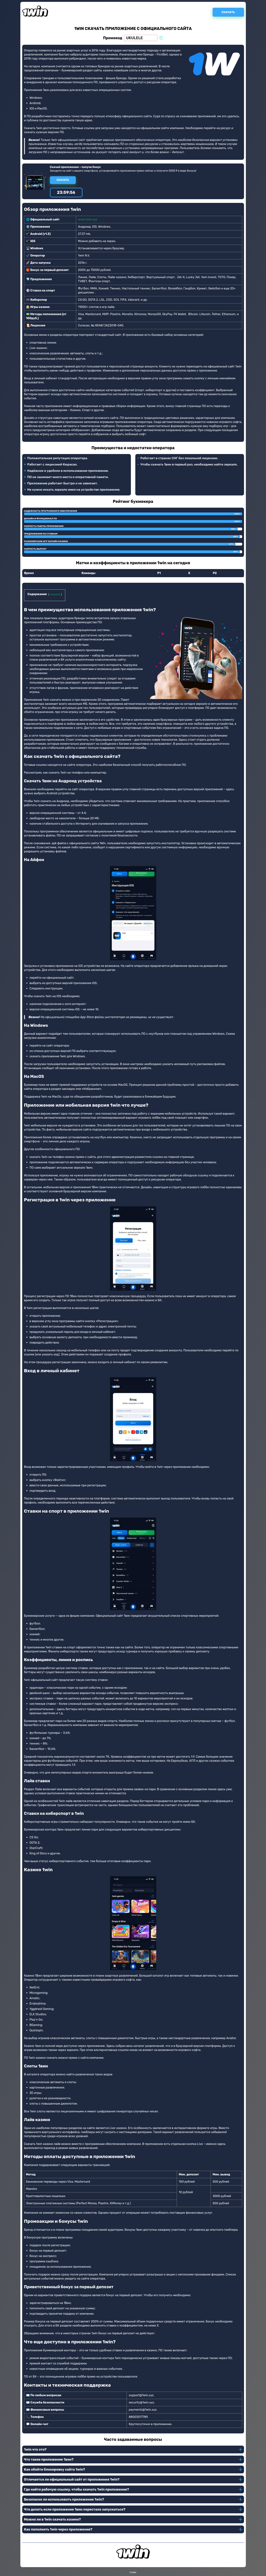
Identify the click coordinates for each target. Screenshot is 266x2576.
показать (55, 594)
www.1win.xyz (87, 219)
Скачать (228, 12)
